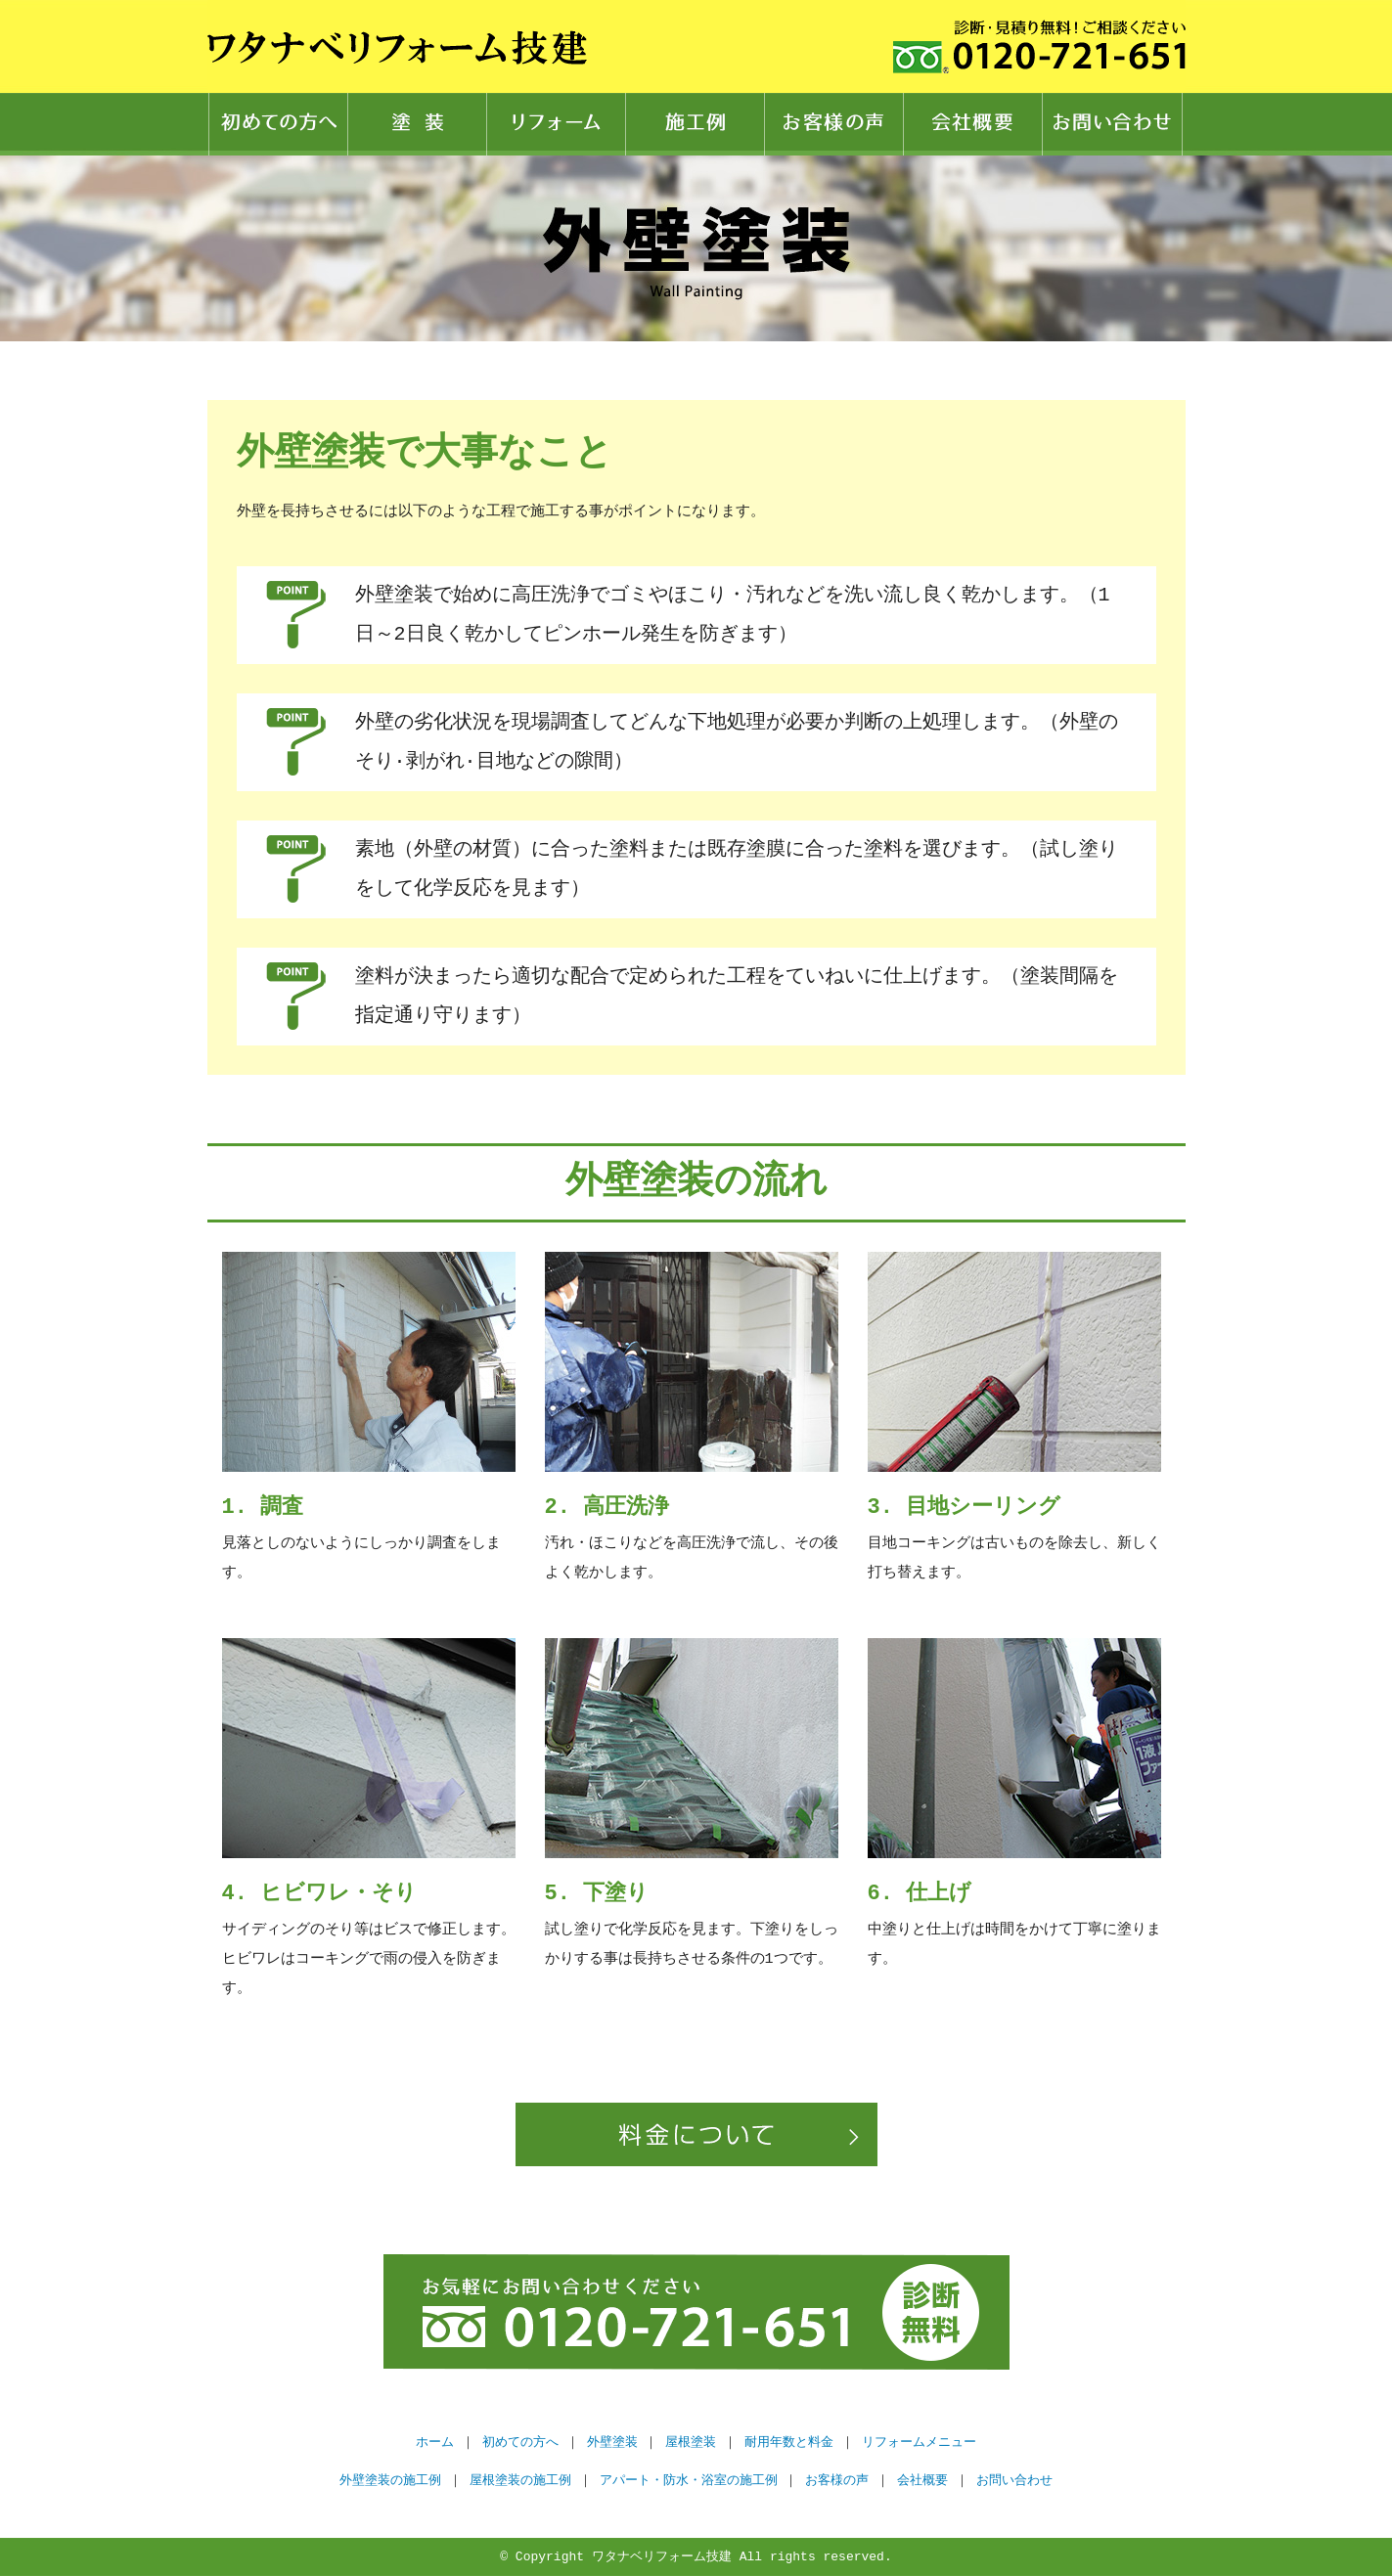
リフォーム (556, 124)
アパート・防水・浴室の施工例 (689, 2480)
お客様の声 (834, 124)
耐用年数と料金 (788, 2442)
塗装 (417, 124)
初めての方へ (278, 124)
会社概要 (973, 124)
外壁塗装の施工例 (390, 2480)
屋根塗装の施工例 (520, 2480)
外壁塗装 (612, 2442)
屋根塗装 (690, 2442)
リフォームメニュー (919, 2442)
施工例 (695, 124)
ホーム (435, 2442)
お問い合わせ (1113, 124)
